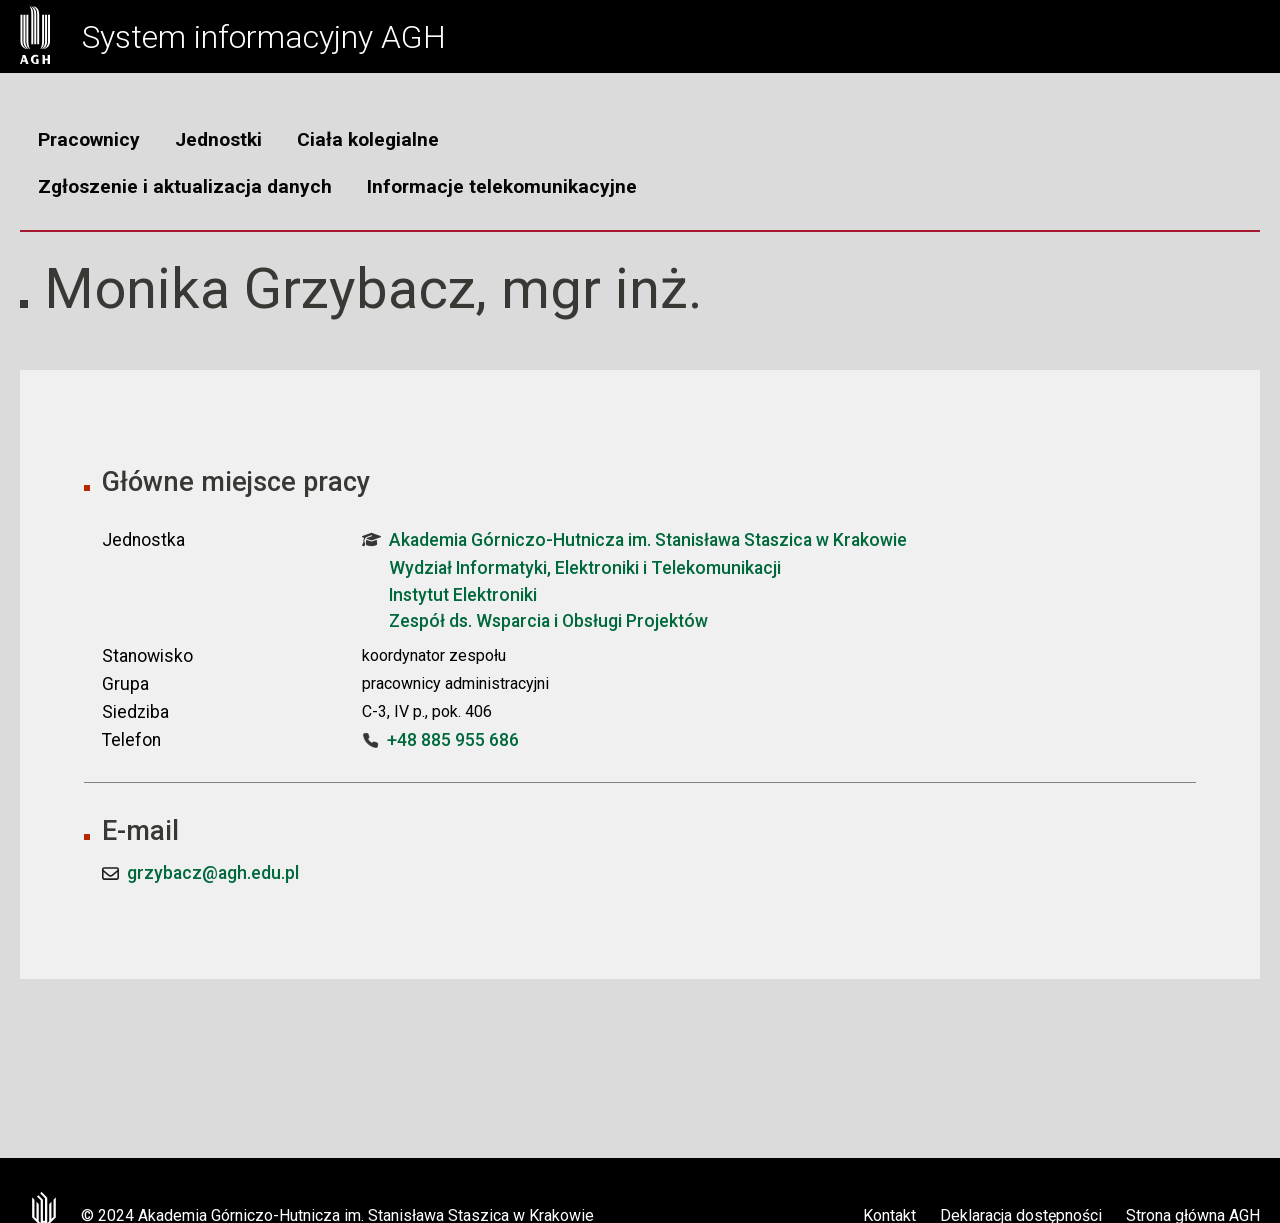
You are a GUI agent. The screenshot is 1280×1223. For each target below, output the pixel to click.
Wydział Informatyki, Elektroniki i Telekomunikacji (585, 568)
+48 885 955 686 (453, 740)
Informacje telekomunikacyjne (502, 186)
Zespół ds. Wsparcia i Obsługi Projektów (548, 621)
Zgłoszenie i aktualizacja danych (185, 186)
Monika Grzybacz (260, 289)
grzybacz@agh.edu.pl (213, 873)
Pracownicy (89, 139)
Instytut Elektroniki (463, 595)
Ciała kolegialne (368, 139)
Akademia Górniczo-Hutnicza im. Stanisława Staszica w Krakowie (634, 540)
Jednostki (218, 139)
